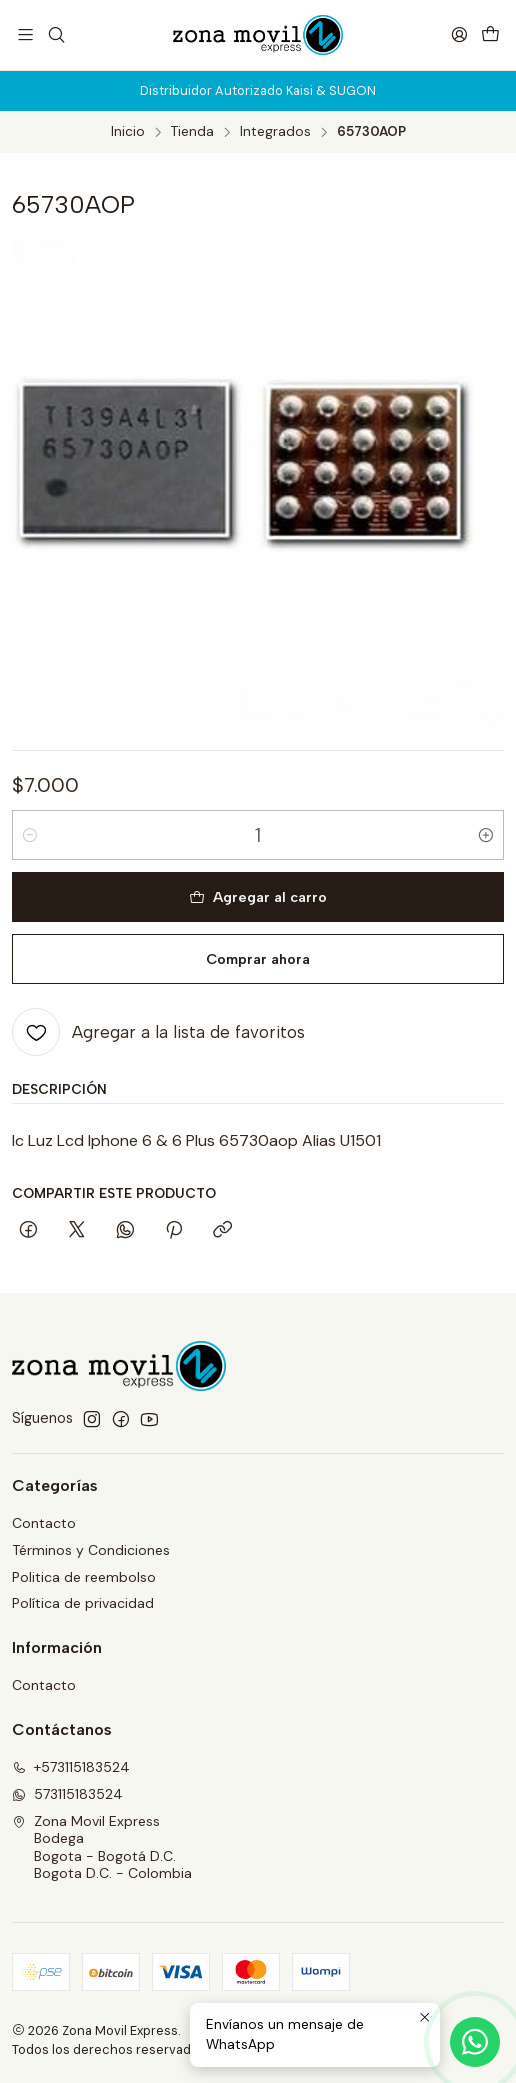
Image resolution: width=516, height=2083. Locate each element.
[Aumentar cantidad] (486, 835)
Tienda (192, 132)
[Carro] (490, 34)
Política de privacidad (83, 1603)
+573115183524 (71, 1767)
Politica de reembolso (84, 1577)
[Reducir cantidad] (30, 835)
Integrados (275, 132)
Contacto (44, 1523)
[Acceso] (459, 34)
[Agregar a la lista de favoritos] (158, 1032)
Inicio (128, 132)
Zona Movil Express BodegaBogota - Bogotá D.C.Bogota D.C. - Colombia (102, 1847)
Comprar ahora (258, 959)
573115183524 (67, 1794)
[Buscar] (55, 34)
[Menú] (25, 34)
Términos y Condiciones (91, 1550)
